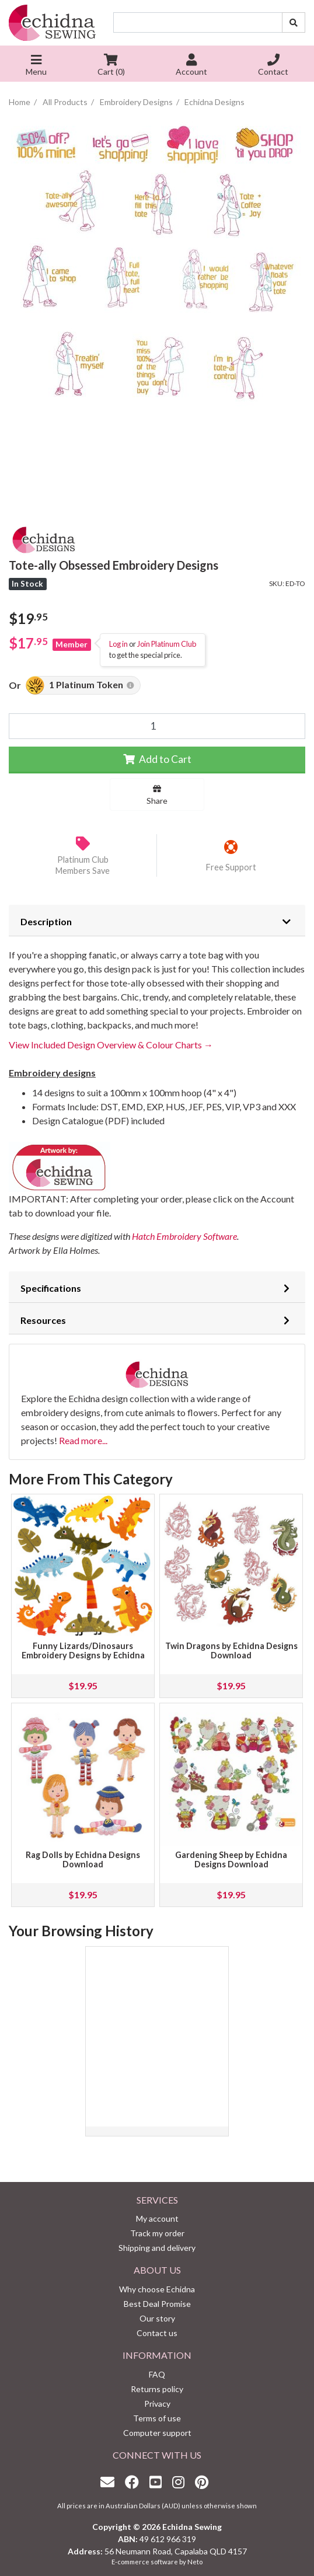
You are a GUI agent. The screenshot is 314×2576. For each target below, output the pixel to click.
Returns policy (157, 2389)
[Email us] (110, 2481)
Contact (273, 66)
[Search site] (293, 22)
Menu (36, 66)
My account (157, 2218)
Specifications (50, 1288)
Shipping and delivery (157, 2248)
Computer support (157, 2433)
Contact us (157, 2333)
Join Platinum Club (166, 644)
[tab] (157, 920)
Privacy (157, 2403)
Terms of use (157, 2418)
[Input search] (197, 22)
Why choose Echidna (157, 2289)
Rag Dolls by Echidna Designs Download (83, 1859)
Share (157, 795)
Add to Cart (157, 759)
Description (46, 921)
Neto (195, 2561)
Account (191, 66)
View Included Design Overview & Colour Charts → (111, 1044)
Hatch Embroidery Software (184, 1236)
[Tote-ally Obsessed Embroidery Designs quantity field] (157, 726)
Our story (157, 2318)
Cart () (111, 66)
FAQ (157, 2374)
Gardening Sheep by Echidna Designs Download (231, 1859)
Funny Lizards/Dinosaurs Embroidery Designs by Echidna (83, 1650)
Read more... (83, 1440)
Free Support (231, 867)
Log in (118, 644)
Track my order (157, 2233)
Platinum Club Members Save (82, 865)
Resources (43, 1320)
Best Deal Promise (157, 2304)
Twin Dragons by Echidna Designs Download (231, 1650)
